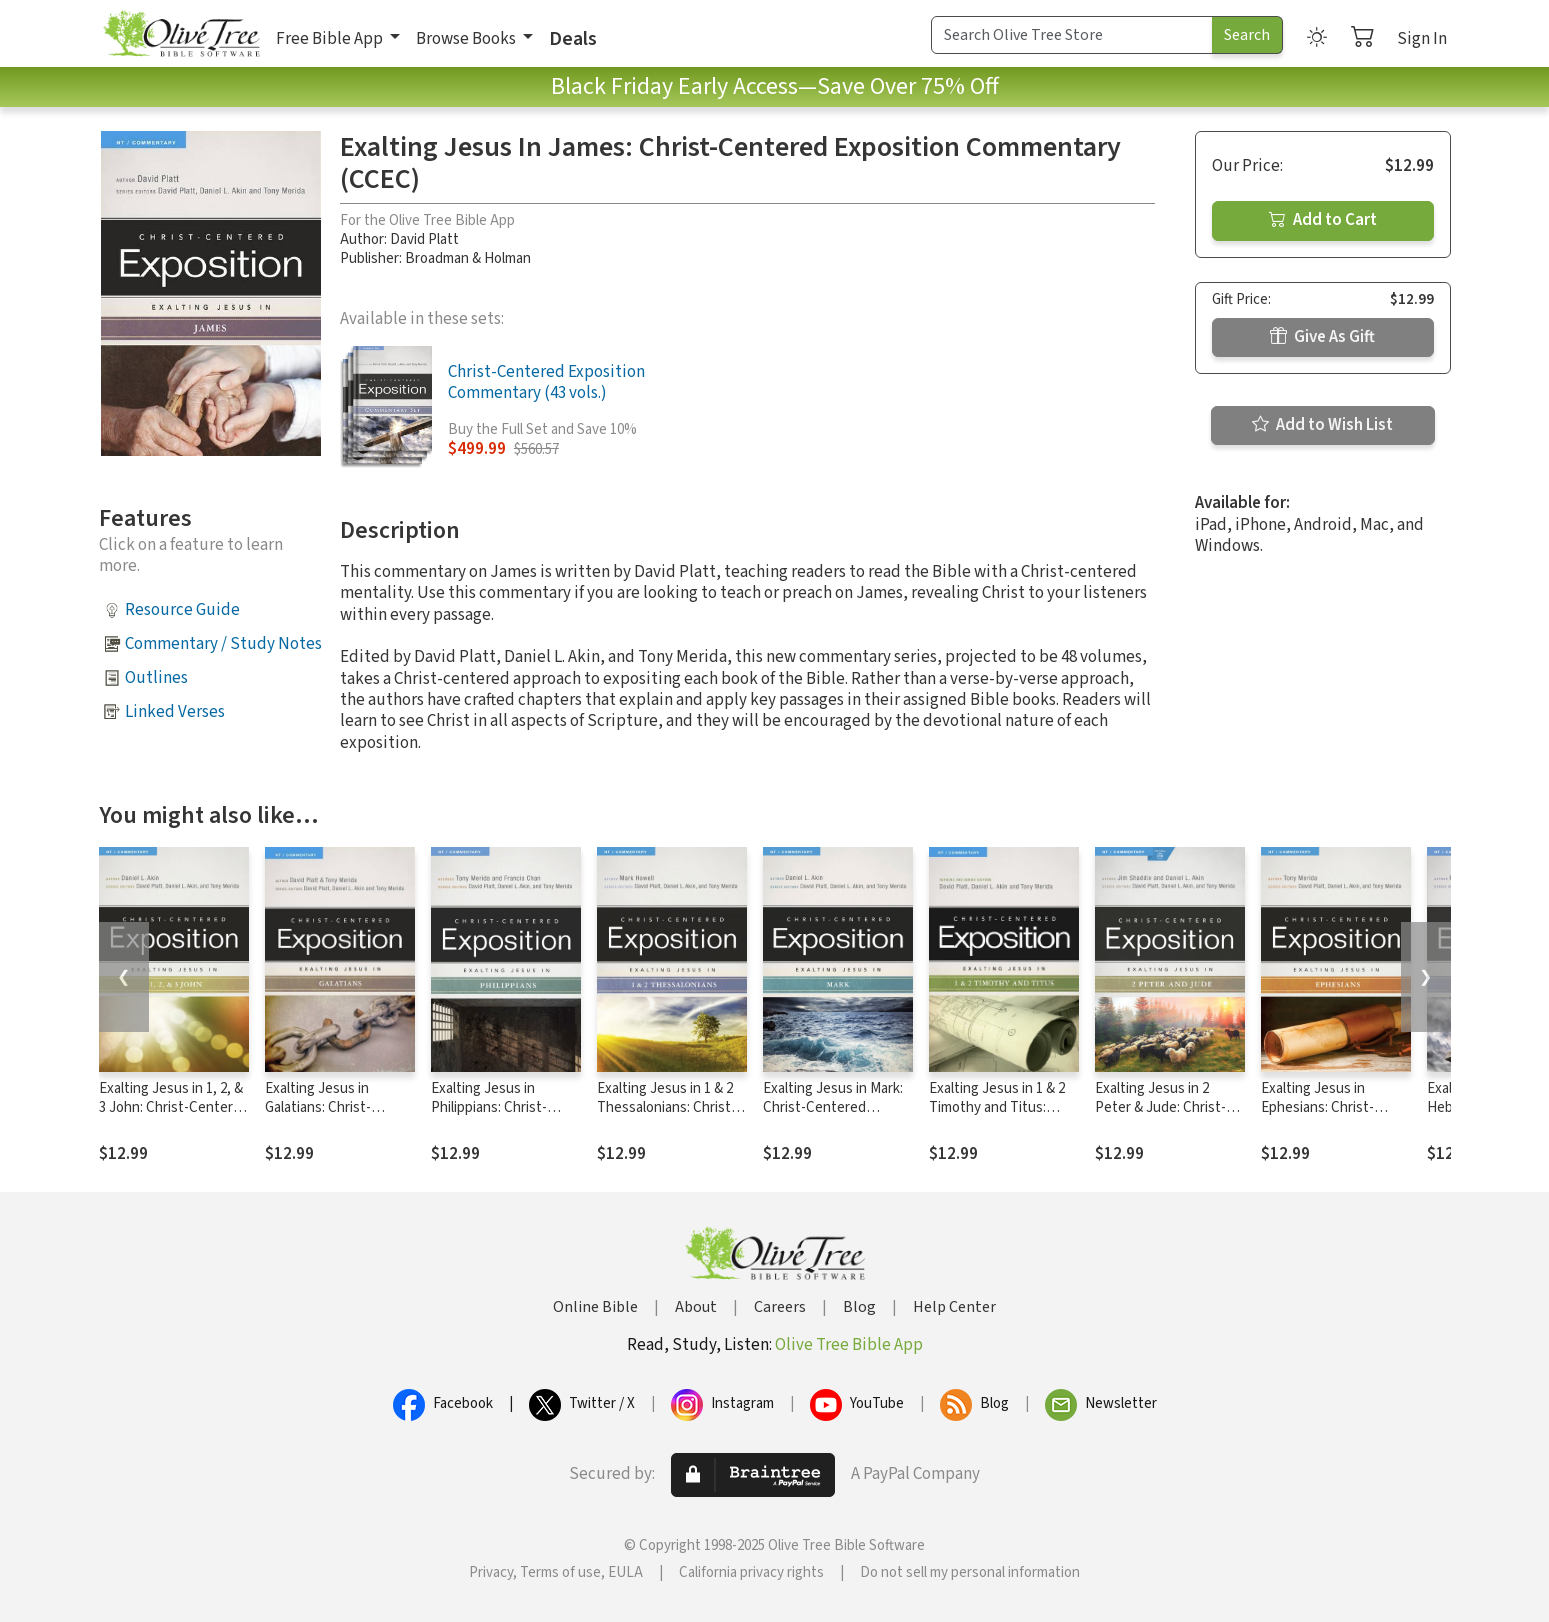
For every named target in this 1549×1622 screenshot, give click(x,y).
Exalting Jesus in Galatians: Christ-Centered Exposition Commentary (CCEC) (329, 1117)
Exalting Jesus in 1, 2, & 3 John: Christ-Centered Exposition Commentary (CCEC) (174, 1117)
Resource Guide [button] (182, 610)
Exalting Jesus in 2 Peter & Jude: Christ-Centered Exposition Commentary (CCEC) (1160, 1117)
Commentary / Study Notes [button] (223, 644)
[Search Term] (1072, 35)
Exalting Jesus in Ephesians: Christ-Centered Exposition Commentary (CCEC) (1325, 1117)
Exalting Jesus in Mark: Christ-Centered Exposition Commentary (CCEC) (837, 1117)
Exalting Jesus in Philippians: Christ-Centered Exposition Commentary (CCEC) (495, 1117)
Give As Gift (1322, 337)
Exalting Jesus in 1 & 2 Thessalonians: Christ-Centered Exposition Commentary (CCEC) (666, 1117)
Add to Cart (1323, 220)
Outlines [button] (156, 678)
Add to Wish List (1322, 425)
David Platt (424, 239)
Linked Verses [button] (175, 712)
